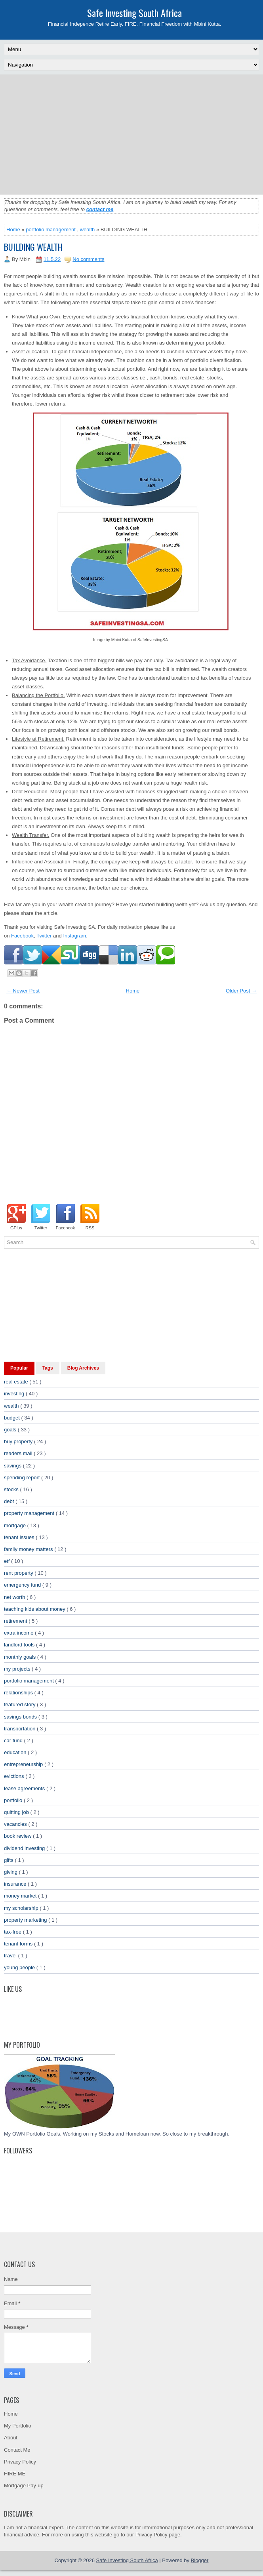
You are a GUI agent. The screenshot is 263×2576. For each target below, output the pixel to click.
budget (12, 1418)
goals (11, 1430)
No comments (88, 259)
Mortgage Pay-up (24, 2485)
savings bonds (21, 1717)
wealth (87, 229)
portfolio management (51, 229)
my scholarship (22, 1908)
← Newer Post (23, 991)
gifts (9, 1860)
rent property (19, 1573)
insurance (16, 1884)
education (16, 1752)
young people (20, 1967)
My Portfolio (17, 2426)
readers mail (19, 1453)
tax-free (13, 1932)
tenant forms (19, 1944)
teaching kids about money (35, 1609)
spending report (22, 1477)
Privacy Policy (20, 2462)
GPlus (16, 1227)
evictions (14, 1776)
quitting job (17, 1812)
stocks (12, 1489)
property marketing (26, 1920)
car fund (14, 1740)
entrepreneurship (24, 1764)
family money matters (29, 1549)
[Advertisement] (133, 133)
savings (13, 1466)
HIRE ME (14, 2474)
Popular (19, 1368)
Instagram (74, 936)
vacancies (16, 1824)
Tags (47, 1368)
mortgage (15, 1525)
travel (11, 1956)
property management (30, 1513)
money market (21, 1896)
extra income (19, 1633)
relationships (19, 1693)
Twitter (43, 936)
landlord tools (20, 1645)
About (10, 2438)
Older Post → (241, 991)
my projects (18, 1669)
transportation (20, 1729)
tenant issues (20, 1537)
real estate (16, 1382)
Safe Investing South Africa (134, 13)
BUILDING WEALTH (33, 247)
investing (15, 1394)
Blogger (200, 2560)
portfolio (14, 1800)
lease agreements (25, 1788)
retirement (16, 1621)
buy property (19, 1441)
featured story (20, 1704)
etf (7, 1561)
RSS (90, 1227)
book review (18, 1836)
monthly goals (20, 1657)
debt (9, 1501)
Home (13, 229)
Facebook (22, 936)
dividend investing (25, 1848)
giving (11, 1872)
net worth (15, 1597)
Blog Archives (83, 1368)
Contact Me (17, 2450)
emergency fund (23, 1585)
